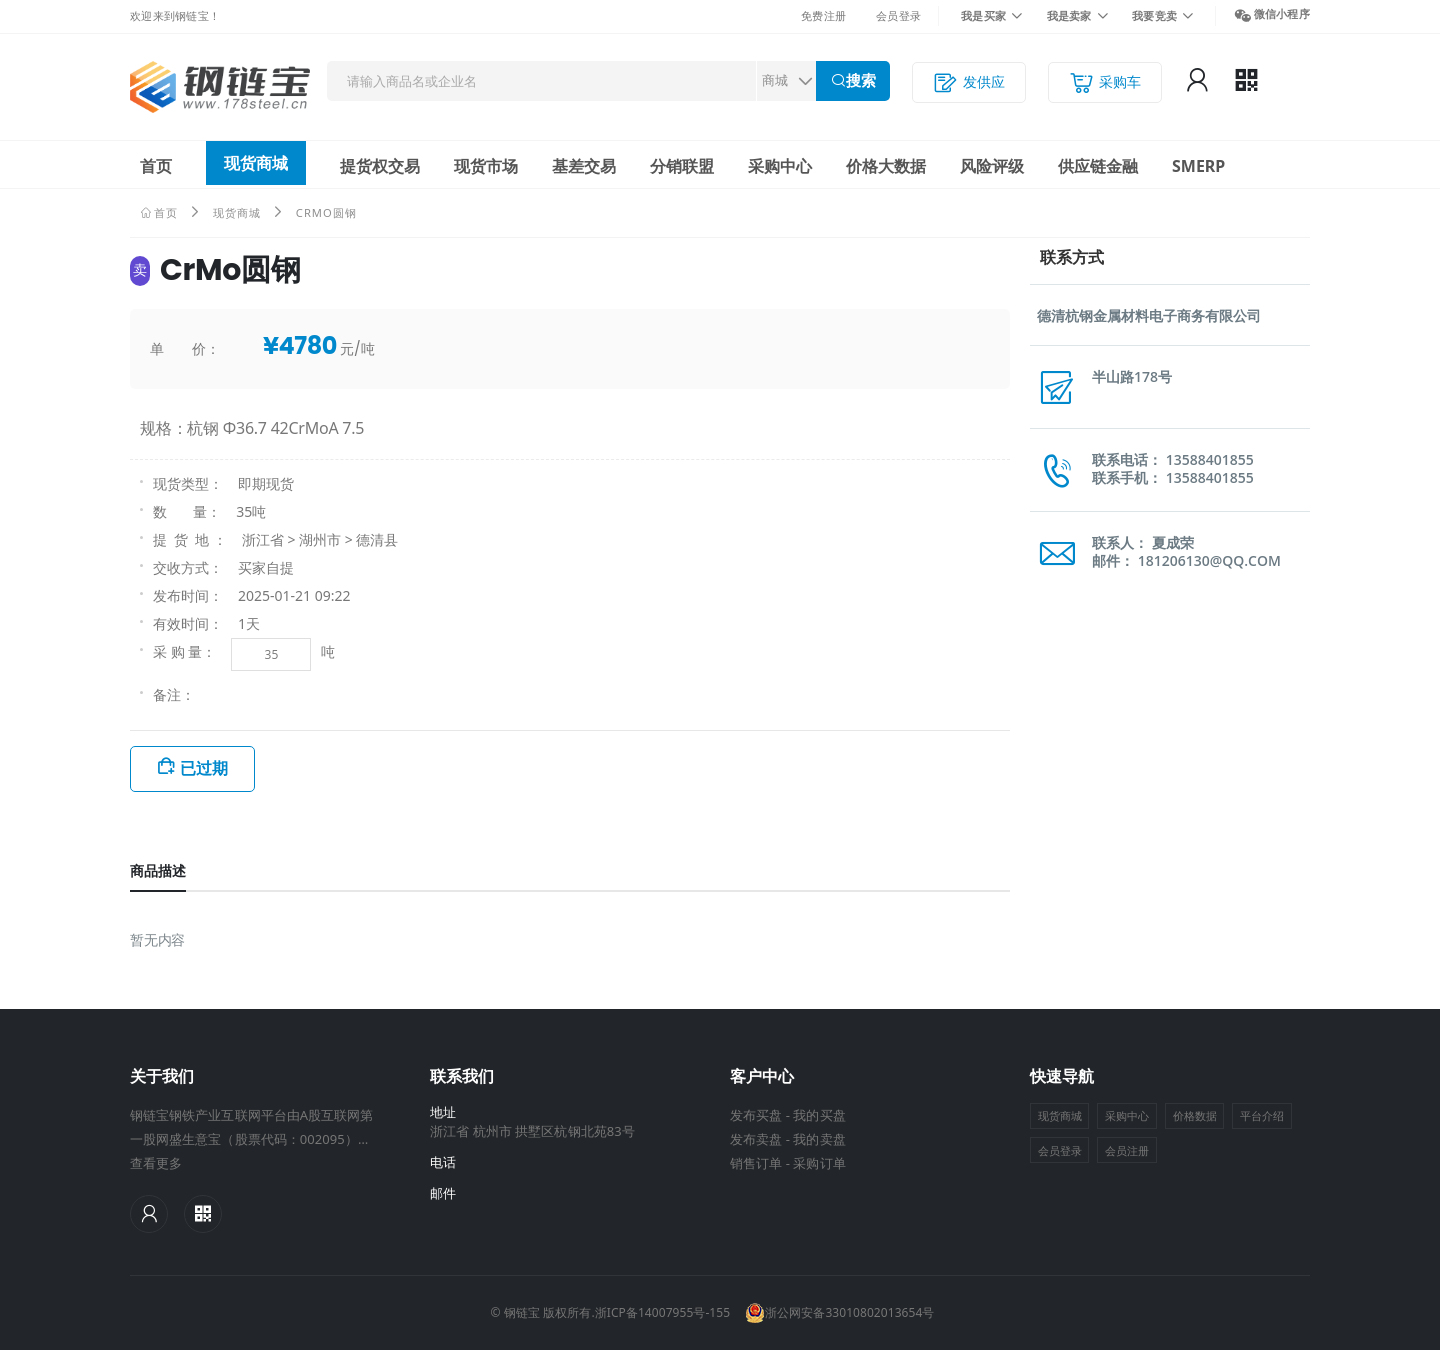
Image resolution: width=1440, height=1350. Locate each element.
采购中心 (780, 166)
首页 (156, 166)
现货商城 (256, 163)
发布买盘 (756, 1115)
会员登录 (898, 15)
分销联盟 (682, 166)
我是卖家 (1069, 15)
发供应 (969, 82)
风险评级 (992, 166)
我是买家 (983, 15)
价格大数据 (886, 166)
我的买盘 (819, 1115)
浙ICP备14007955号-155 (662, 1312)
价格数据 (1195, 1115)
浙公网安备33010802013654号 (839, 1313)
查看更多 (156, 1163)
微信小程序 (1282, 13)
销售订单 (756, 1163)
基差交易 (584, 166)
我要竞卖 (1154, 15)
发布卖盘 (756, 1139)
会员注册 (1127, 1150)
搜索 (861, 80)
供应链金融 (1098, 166)
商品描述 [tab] (158, 870)
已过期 (204, 768)
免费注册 (823, 15)
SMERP (1198, 166)
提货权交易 (380, 166)
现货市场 (486, 166)
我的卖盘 (819, 1139)
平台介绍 (1262, 1115)
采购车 (1105, 82)
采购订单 (819, 1163)
